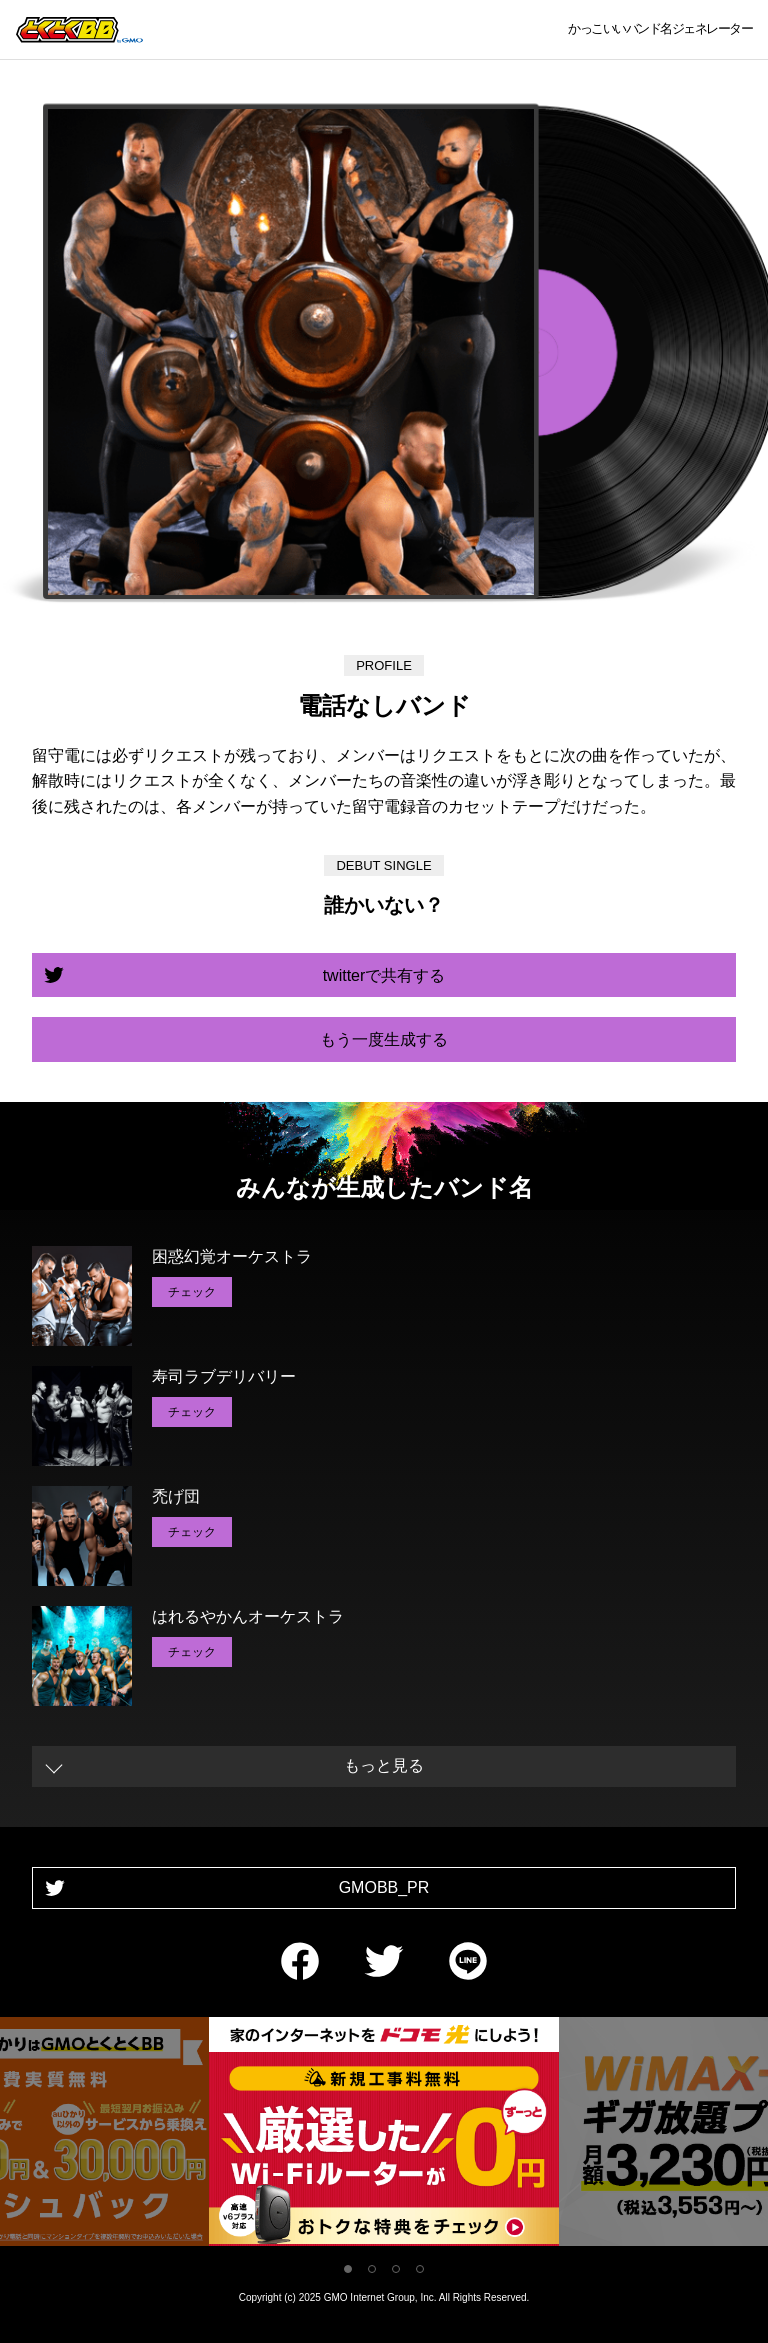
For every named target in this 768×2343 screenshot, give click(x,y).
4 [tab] (420, 2269)
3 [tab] (396, 2269)
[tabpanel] (384, 2135)
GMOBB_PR (384, 1887)
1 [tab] (348, 2269)
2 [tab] (372, 2269)
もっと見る (384, 1765)
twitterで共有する (384, 975)
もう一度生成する (384, 1039)
